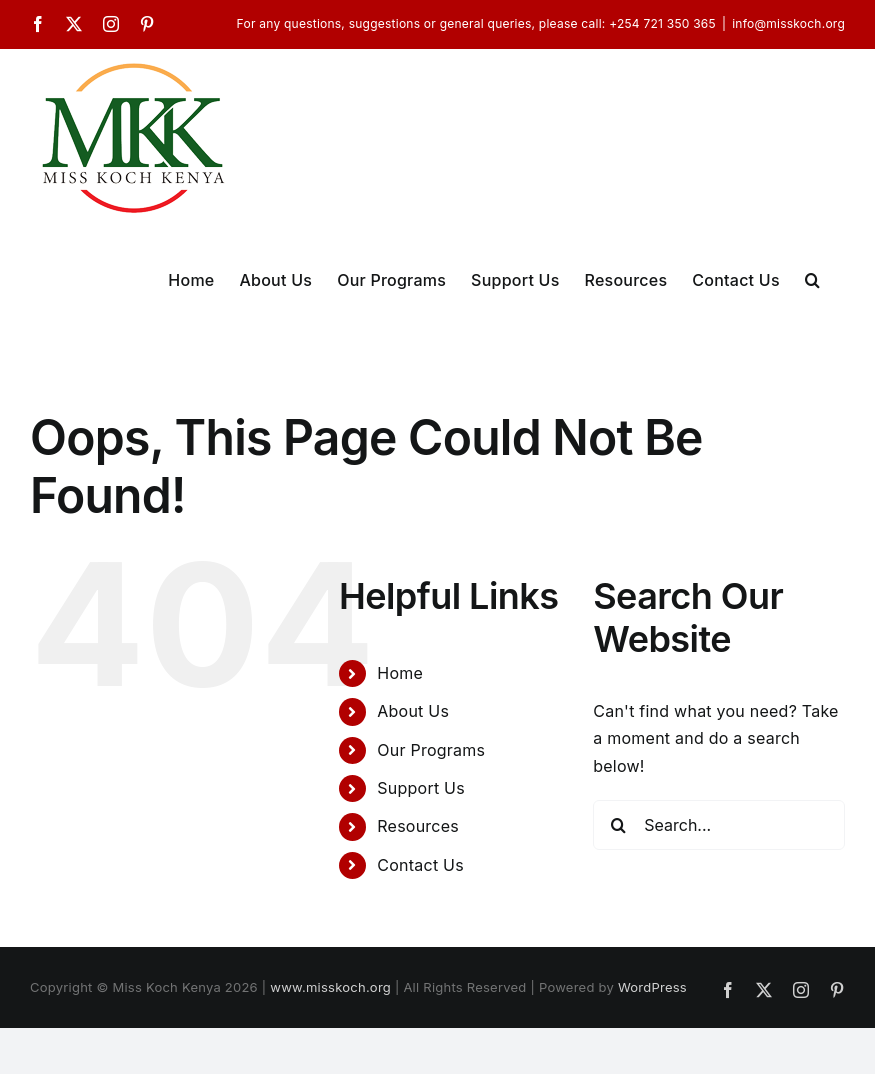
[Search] (618, 825)
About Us (413, 711)
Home (400, 673)
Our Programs (431, 750)
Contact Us (420, 865)
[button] (812, 278)
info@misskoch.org (788, 23)
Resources (418, 826)
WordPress (652, 987)
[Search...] (719, 825)
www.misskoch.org (330, 987)
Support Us (421, 788)
